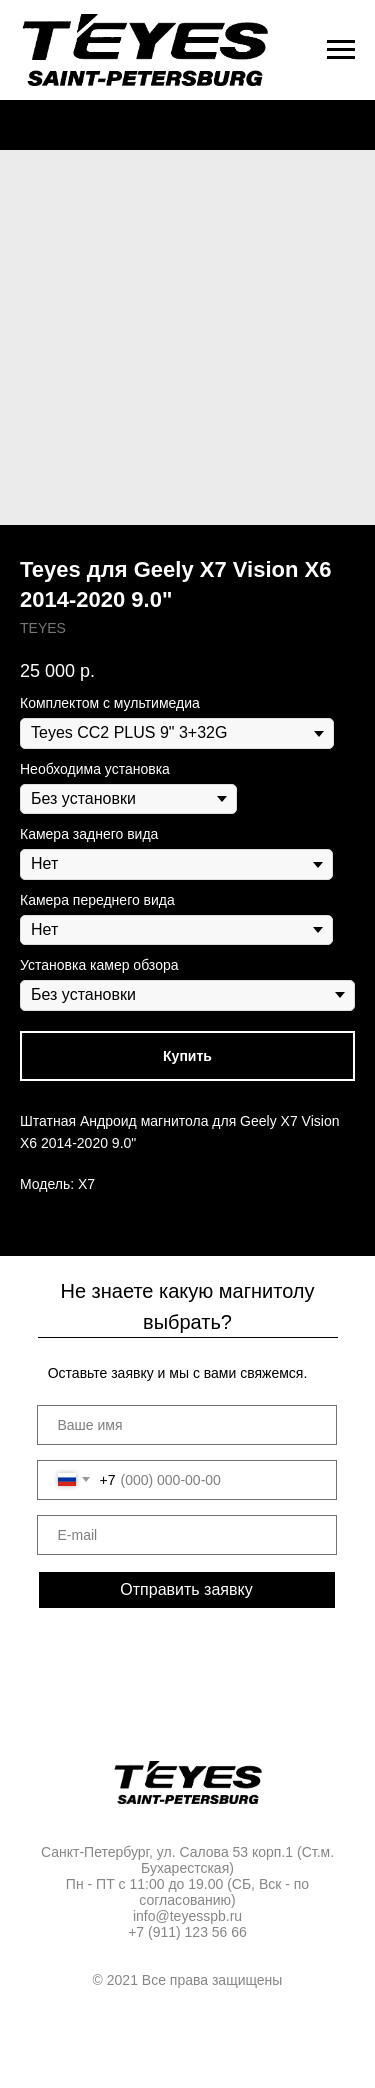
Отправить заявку (186, 1589)
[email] (187, 1535)
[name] (187, 1425)
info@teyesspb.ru (187, 1916)
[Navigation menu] (341, 50)
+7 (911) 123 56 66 (187, 1932)
